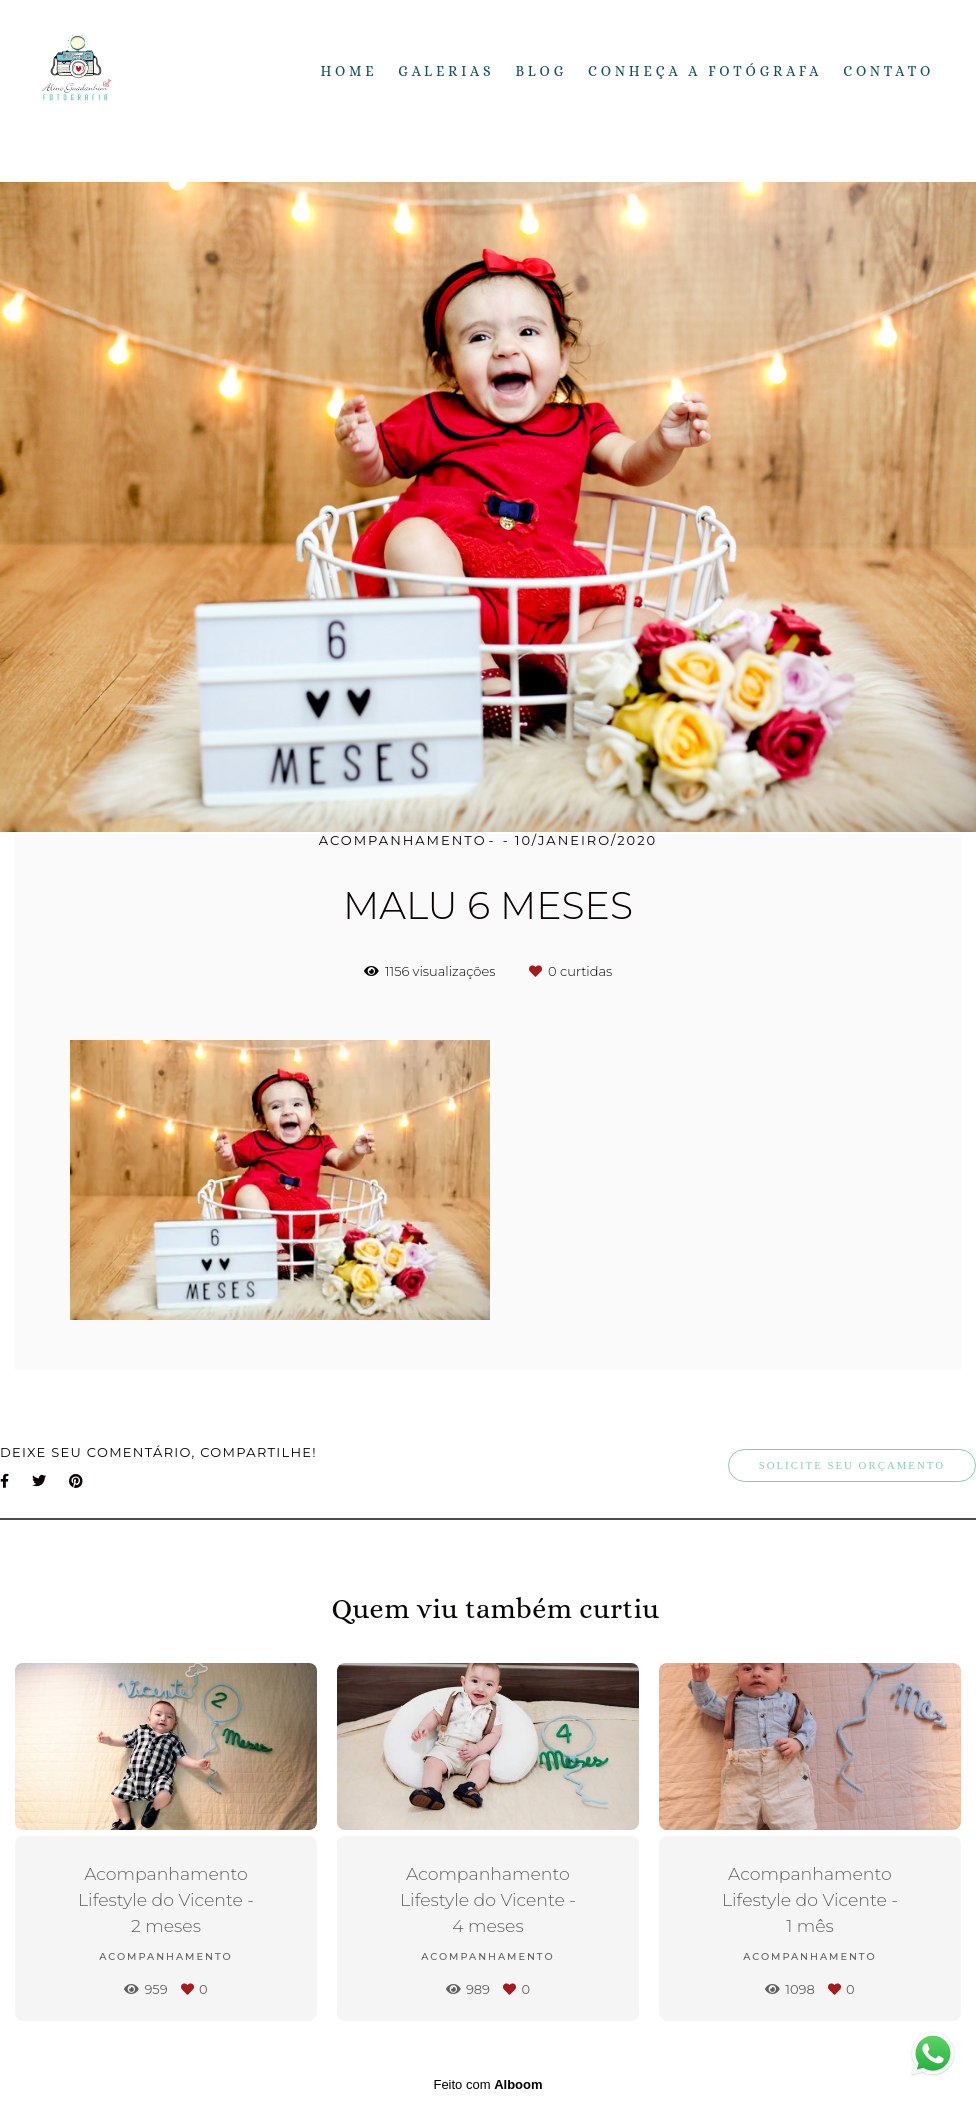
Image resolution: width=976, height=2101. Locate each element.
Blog (541, 71)
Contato (888, 71)
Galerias (446, 71)
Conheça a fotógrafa (705, 71)
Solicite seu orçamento (852, 1465)
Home (349, 71)
